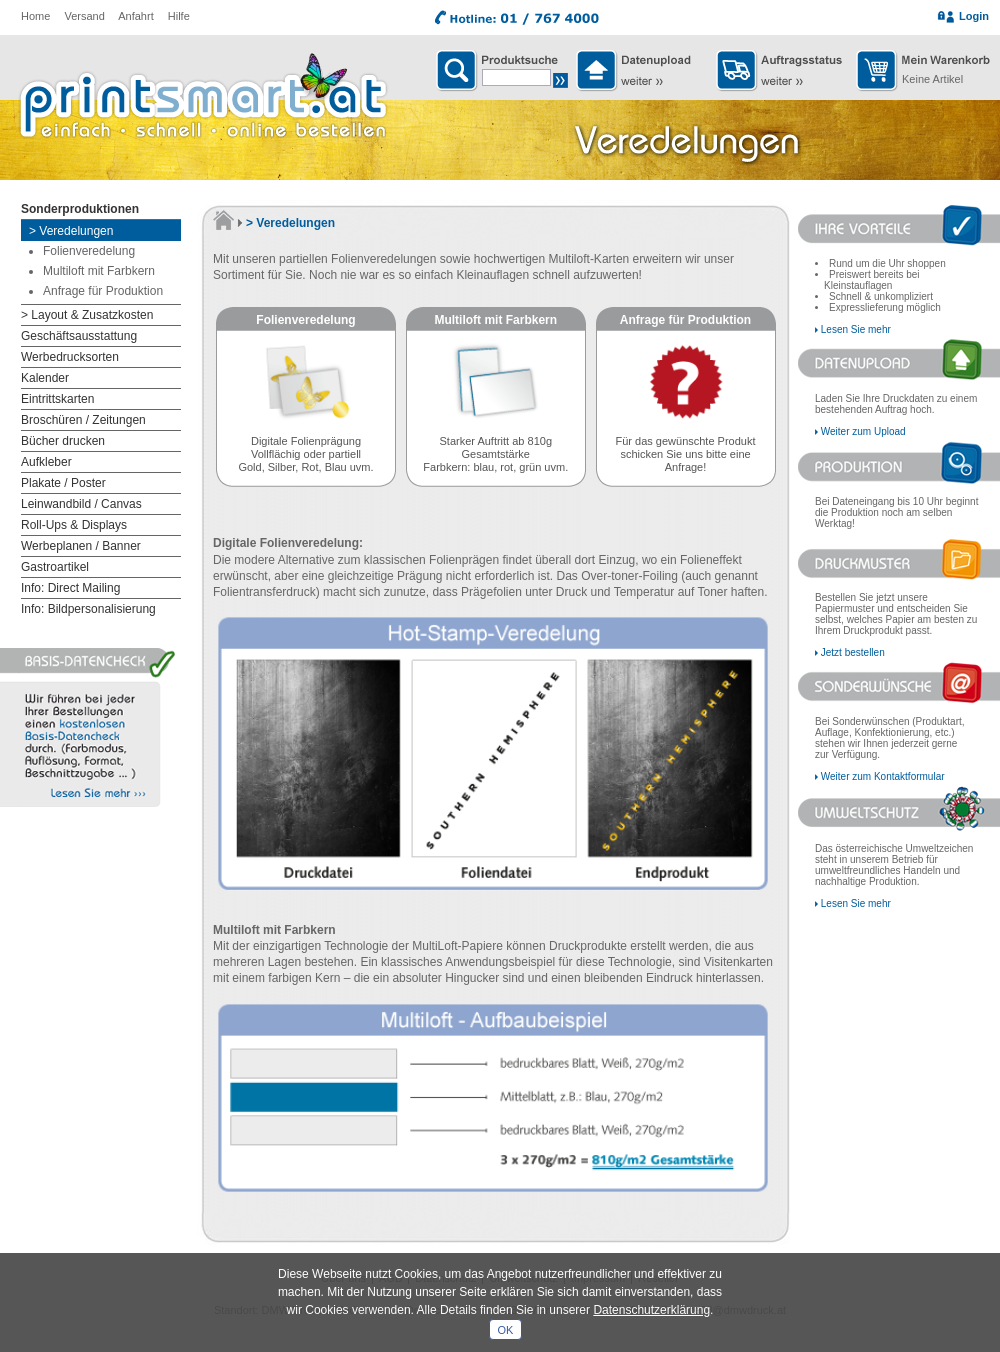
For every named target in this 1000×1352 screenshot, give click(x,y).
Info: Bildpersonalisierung (88, 609)
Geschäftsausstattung (79, 336)
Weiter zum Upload (863, 431)
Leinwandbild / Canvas (81, 504)
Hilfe (179, 16)
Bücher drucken (63, 441)
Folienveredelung (89, 251)
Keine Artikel (932, 79)
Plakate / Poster (63, 483)
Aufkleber (46, 462)
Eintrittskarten (57, 399)
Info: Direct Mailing (70, 588)
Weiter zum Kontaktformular (883, 776)
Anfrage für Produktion (103, 291)
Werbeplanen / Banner (81, 546)
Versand (84, 16)
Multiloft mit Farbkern (99, 271)
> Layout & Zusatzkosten (87, 315)
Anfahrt (135, 16)
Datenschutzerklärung (651, 1310)
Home (35, 16)
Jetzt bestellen (853, 652)
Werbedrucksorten (70, 357)
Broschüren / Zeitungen (83, 420)
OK (506, 1330)
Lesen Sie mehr (856, 329)
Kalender (45, 378)
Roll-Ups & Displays (74, 525)
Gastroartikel (55, 567)
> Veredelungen (71, 231)
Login (974, 16)
